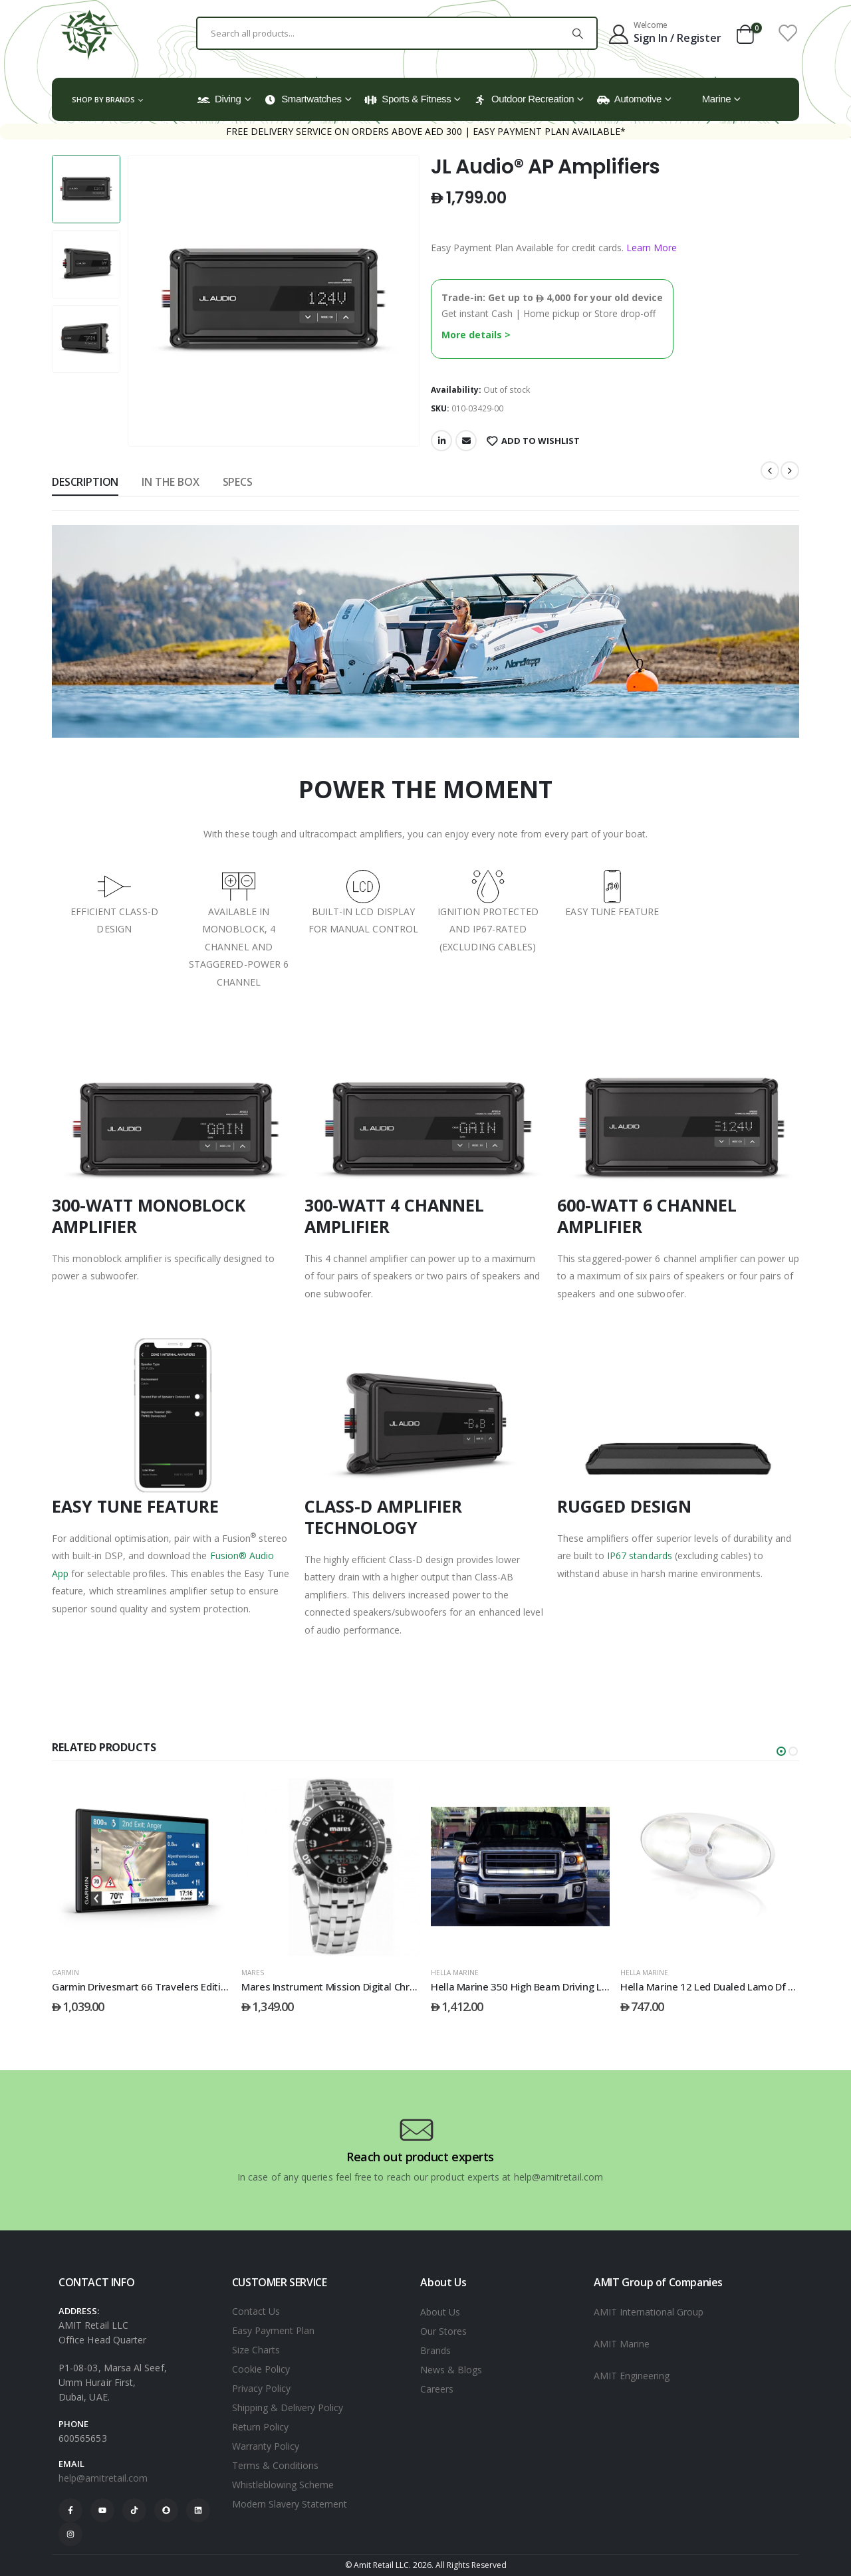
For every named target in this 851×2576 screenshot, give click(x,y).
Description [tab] (85, 482)
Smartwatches (303, 99)
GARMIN (65, 1972)
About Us (440, 2312)
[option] (86, 189)
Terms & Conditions (275, 2465)
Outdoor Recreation (524, 99)
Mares (252, 1972)
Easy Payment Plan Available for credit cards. (554, 247)
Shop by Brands (103, 99)
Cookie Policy (261, 2369)
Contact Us (256, 2311)
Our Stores (443, 2331)
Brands (435, 2350)
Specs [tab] (238, 482)
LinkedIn (441, 440)
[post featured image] (141, 1866)
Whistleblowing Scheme (283, 2484)
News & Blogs (451, 2369)
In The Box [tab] (170, 482)
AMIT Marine (622, 2343)
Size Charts (256, 2349)
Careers (436, 2389)
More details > (476, 334)
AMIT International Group (648, 2312)
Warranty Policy (265, 2446)
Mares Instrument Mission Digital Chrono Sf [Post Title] (339, 1986)
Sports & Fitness (407, 99)
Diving (219, 99)
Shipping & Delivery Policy (287, 2407)
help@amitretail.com (103, 2478)
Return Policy (260, 2426)
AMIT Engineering (631, 2375)
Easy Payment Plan (273, 2330)
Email (466, 440)
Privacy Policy (261, 2388)
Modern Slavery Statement (289, 2504)
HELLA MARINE (455, 1972)
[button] (781, 1751)
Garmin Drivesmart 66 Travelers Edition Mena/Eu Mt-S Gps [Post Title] (185, 1986)
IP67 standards (639, 1555)
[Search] (577, 33)
